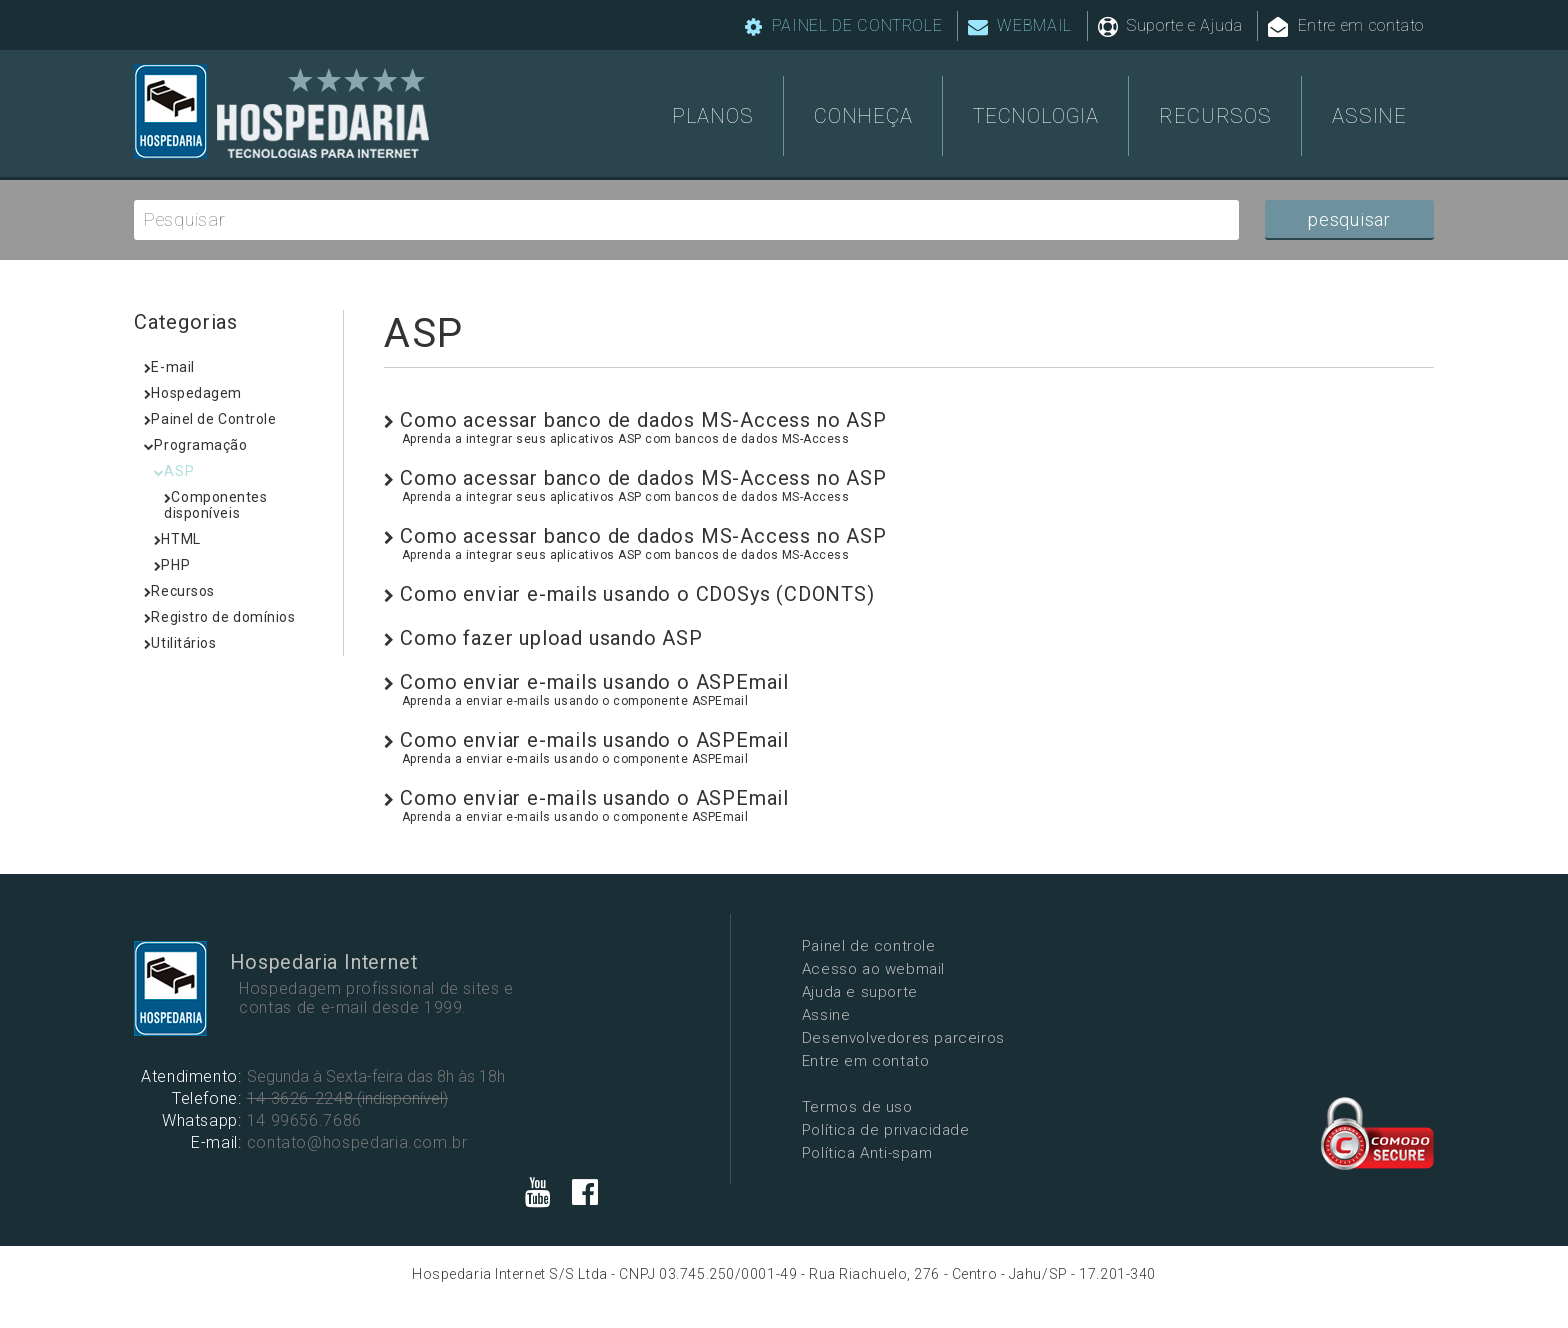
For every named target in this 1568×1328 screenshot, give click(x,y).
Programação (196, 445)
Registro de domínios (220, 617)
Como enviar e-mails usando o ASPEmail (586, 682)
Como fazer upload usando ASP (543, 638)
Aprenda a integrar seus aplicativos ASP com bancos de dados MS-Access (625, 439)
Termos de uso (763, 1106)
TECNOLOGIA (1036, 115)
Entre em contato (1346, 26)
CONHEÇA (863, 115)
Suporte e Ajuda (1170, 26)
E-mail (169, 367)
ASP (174, 471)
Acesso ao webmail (779, 968)
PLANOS (713, 115)
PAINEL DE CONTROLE (843, 26)
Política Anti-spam (773, 1152)
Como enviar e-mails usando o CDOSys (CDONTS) (629, 594)
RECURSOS (1215, 115)
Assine (732, 1014)
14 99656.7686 (301, 1123)
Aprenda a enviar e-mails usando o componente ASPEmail (575, 701)
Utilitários (180, 643)
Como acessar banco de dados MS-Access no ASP (635, 420)
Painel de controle (775, 945)
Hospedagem (193, 393)
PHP (172, 565)
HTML (177, 539)
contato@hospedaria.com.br (354, 1145)
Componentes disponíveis (216, 505)
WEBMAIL (1020, 26)
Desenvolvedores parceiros (809, 1037)
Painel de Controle (210, 419)
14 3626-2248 (297, 1101)
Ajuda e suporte (766, 991)
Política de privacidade (792, 1129)
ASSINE (1369, 115)
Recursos (179, 591)
